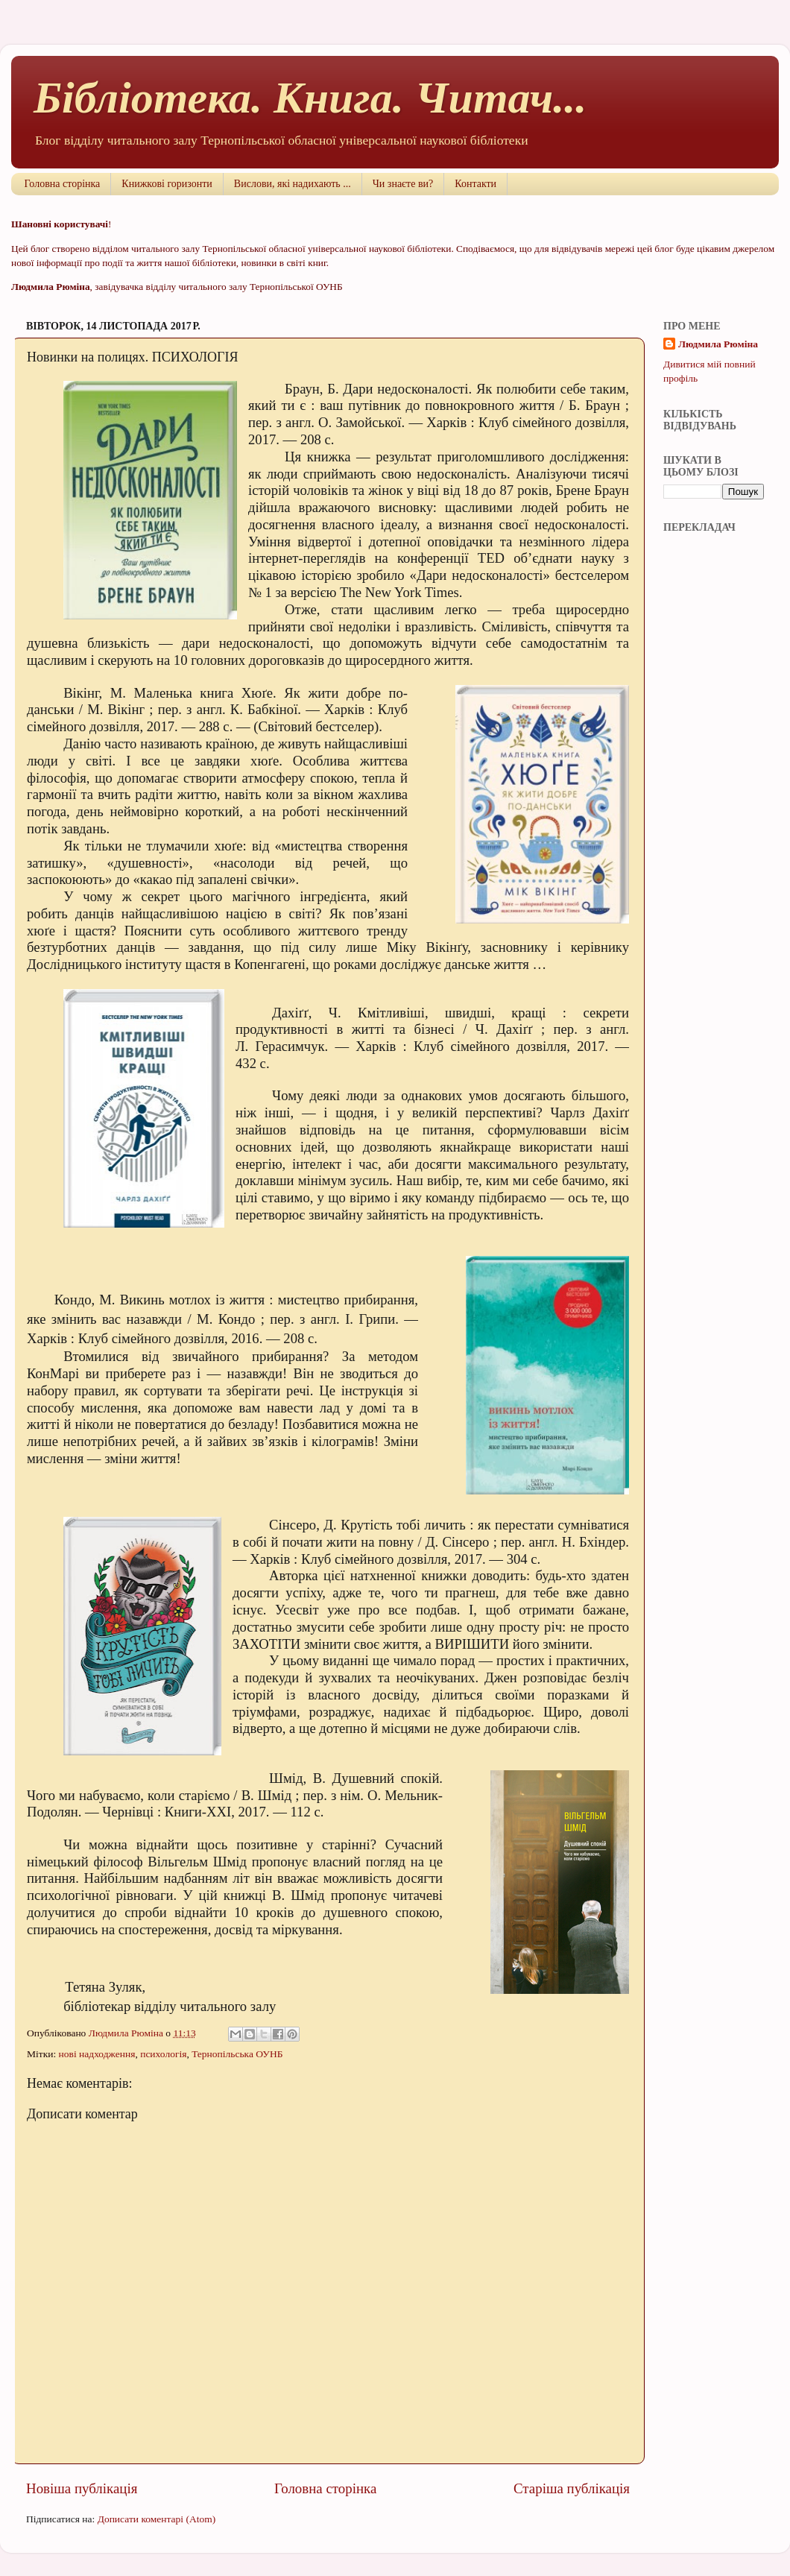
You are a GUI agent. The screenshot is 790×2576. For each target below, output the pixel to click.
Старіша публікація (572, 2488)
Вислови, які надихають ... (292, 183)
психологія (163, 2053)
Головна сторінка (63, 183)
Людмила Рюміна (718, 344)
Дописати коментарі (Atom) (157, 2519)
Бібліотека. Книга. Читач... (310, 97)
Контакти (475, 183)
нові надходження (97, 2053)
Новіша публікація (81, 2488)
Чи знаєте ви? (403, 183)
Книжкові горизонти (166, 183)
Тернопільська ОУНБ (237, 2053)
